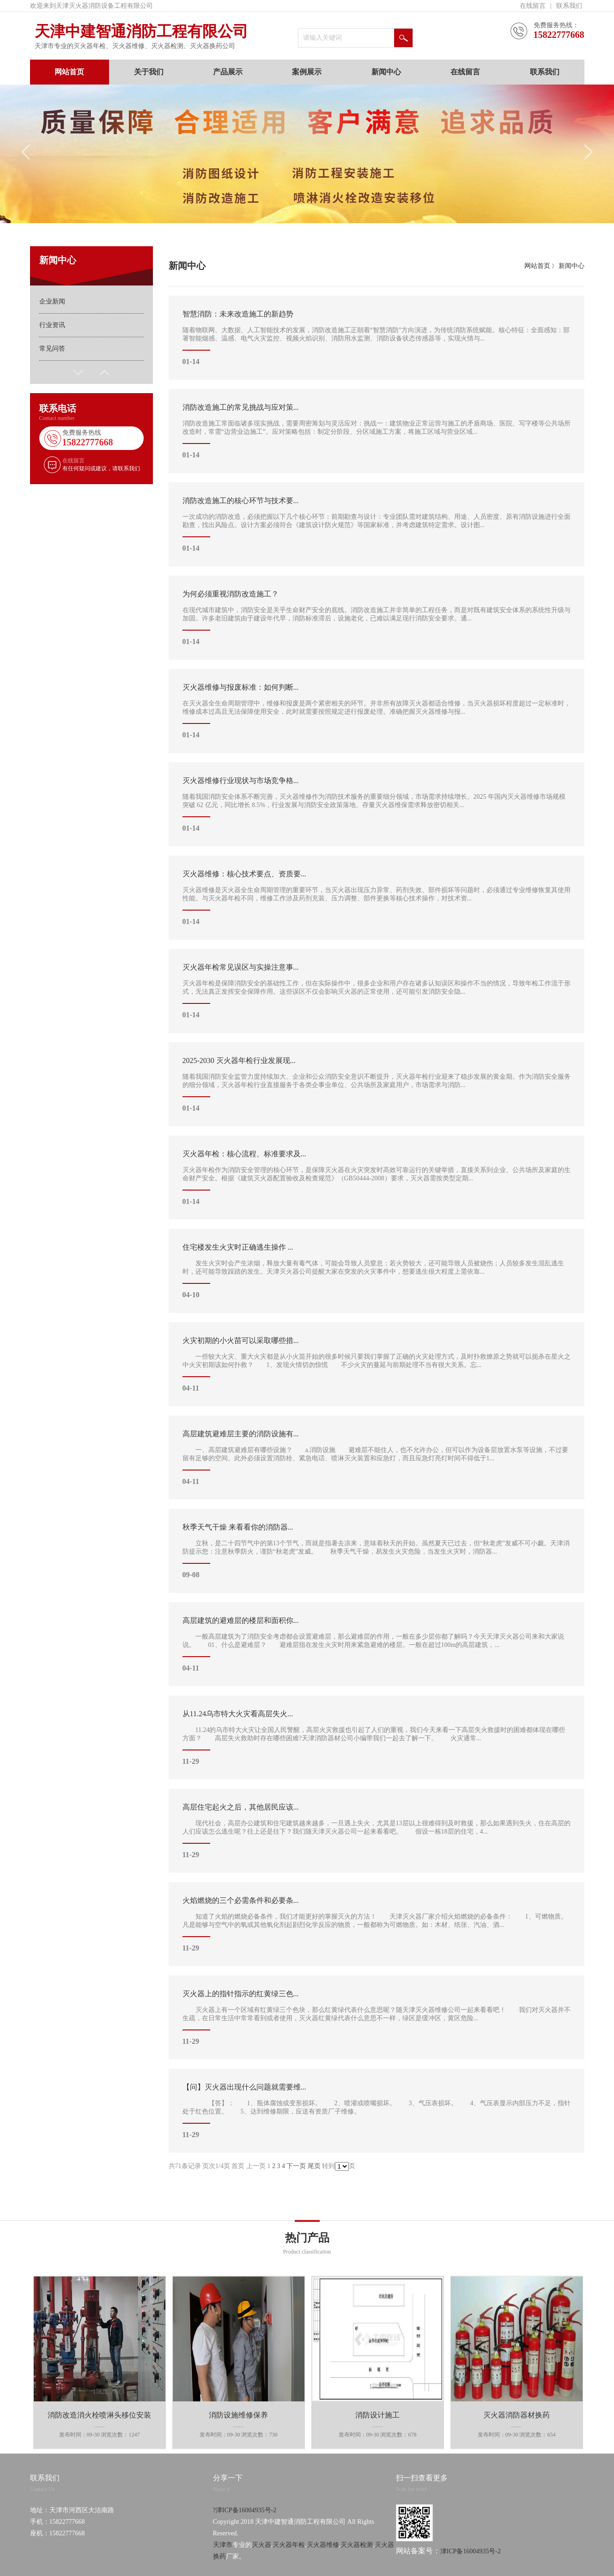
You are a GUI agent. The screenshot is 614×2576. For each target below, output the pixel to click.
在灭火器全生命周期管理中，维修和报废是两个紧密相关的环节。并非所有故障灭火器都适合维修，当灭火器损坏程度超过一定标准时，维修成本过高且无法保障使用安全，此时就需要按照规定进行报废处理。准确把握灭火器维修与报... (376, 711)
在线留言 (533, 5)
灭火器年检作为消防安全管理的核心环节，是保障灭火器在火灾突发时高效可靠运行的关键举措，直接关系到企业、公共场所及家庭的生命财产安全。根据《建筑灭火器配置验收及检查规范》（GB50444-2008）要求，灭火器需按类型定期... (376, 1177)
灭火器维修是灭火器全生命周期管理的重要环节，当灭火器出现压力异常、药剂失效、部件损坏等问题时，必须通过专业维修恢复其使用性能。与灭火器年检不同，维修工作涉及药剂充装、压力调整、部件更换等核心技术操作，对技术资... (376, 897)
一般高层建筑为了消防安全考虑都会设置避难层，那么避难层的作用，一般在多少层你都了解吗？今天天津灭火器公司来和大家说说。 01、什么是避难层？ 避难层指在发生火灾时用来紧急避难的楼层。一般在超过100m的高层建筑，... (376, 1644)
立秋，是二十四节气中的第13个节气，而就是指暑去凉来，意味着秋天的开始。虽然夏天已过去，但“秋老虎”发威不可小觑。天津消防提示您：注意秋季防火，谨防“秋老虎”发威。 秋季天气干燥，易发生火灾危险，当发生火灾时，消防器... (376, 1551)
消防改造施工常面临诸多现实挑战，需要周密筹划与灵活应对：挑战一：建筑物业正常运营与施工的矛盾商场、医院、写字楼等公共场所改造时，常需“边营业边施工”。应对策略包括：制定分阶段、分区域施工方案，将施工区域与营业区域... (376, 431)
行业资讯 (52, 325)
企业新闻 (52, 301)
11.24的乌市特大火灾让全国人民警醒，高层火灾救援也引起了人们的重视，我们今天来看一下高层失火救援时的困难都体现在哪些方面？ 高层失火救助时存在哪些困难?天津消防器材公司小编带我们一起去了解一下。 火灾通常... (376, 1737)
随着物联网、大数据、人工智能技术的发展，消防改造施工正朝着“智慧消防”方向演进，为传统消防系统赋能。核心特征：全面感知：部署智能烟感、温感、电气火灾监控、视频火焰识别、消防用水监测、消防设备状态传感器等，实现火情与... (376, 338)
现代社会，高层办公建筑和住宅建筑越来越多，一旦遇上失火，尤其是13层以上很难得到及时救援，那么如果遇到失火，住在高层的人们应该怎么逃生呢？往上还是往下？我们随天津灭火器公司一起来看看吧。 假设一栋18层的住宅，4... (376, 1831)
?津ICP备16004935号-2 (245, 2549)
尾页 (314, 2166)
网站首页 (69, 72)
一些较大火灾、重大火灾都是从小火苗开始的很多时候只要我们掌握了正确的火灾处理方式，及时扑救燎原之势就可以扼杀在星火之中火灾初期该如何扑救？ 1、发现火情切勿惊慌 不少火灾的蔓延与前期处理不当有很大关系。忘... (376, 1364)
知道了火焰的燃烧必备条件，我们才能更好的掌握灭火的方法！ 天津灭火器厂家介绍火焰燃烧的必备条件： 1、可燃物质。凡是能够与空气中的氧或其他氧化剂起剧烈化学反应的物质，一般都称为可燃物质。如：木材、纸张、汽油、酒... (376, 1924)
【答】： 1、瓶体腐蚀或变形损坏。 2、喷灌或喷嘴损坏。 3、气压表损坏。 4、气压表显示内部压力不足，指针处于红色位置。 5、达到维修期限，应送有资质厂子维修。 (376, 2111)
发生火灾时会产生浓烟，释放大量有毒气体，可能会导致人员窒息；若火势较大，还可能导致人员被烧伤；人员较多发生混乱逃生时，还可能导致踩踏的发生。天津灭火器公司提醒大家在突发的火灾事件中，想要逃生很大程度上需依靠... (376, 1271)
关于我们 (149, 72)
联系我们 (569, 5)
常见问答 (52, 348)
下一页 (296, 2166)
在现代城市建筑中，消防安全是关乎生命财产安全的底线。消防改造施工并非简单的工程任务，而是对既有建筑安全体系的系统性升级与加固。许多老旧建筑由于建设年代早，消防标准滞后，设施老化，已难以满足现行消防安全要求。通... (376, 617)
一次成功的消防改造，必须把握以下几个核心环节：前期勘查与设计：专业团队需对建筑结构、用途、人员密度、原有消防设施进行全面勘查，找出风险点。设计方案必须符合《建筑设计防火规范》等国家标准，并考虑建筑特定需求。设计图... (376, 524)
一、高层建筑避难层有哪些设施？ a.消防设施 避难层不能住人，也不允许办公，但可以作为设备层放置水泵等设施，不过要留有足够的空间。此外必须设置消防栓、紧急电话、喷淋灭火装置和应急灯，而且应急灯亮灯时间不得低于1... (376, 1457)
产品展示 (228, 72)
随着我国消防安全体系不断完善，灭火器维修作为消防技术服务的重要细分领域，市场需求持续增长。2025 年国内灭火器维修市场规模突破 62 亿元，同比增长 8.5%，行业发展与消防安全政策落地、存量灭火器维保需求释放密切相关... (376, 804)
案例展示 (307, 72)
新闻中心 (386, 72)
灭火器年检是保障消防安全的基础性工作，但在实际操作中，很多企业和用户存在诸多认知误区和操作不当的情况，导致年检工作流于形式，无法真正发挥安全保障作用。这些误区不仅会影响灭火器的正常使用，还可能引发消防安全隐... (376, 991)
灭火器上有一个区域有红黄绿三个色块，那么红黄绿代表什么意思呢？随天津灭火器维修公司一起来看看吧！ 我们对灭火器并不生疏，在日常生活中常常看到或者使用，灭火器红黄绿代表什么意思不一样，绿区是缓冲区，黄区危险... (376, 2017)
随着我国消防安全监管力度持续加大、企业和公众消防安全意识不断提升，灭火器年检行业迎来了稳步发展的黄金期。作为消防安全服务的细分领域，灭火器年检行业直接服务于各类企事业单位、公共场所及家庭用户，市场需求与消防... (376, 1084)
